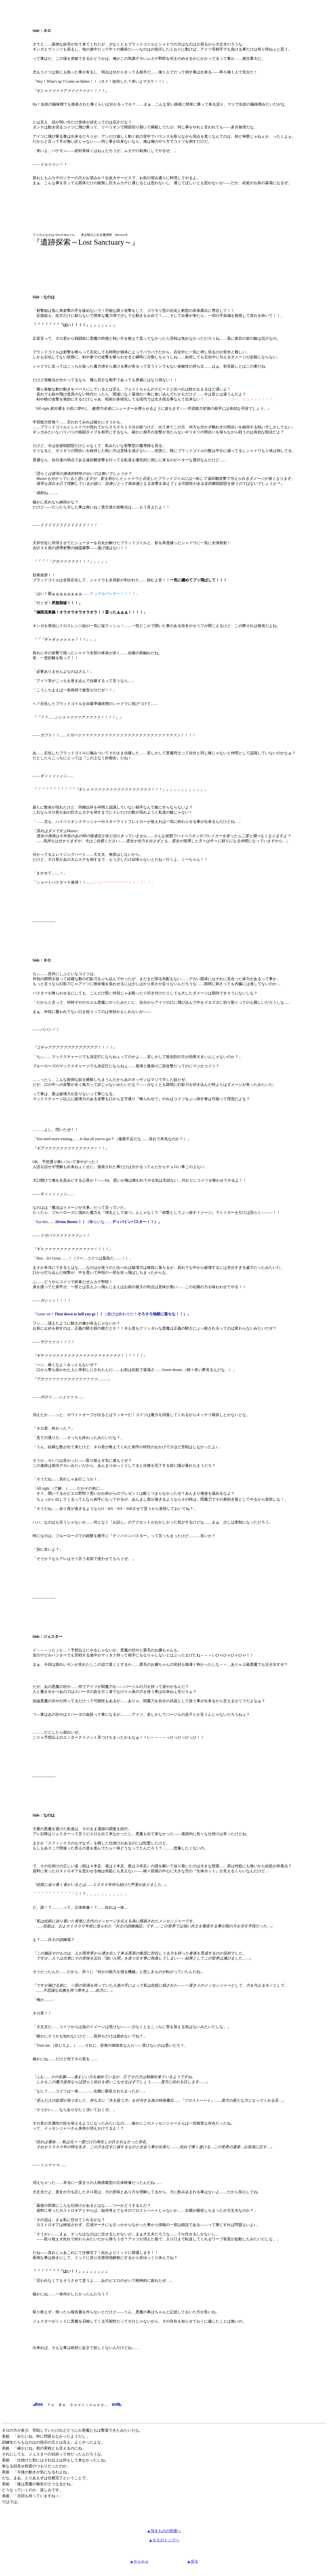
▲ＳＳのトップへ (164, 2540)
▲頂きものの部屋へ (164, 2531)
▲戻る (192, 2561)
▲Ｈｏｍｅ (139, 2561)
